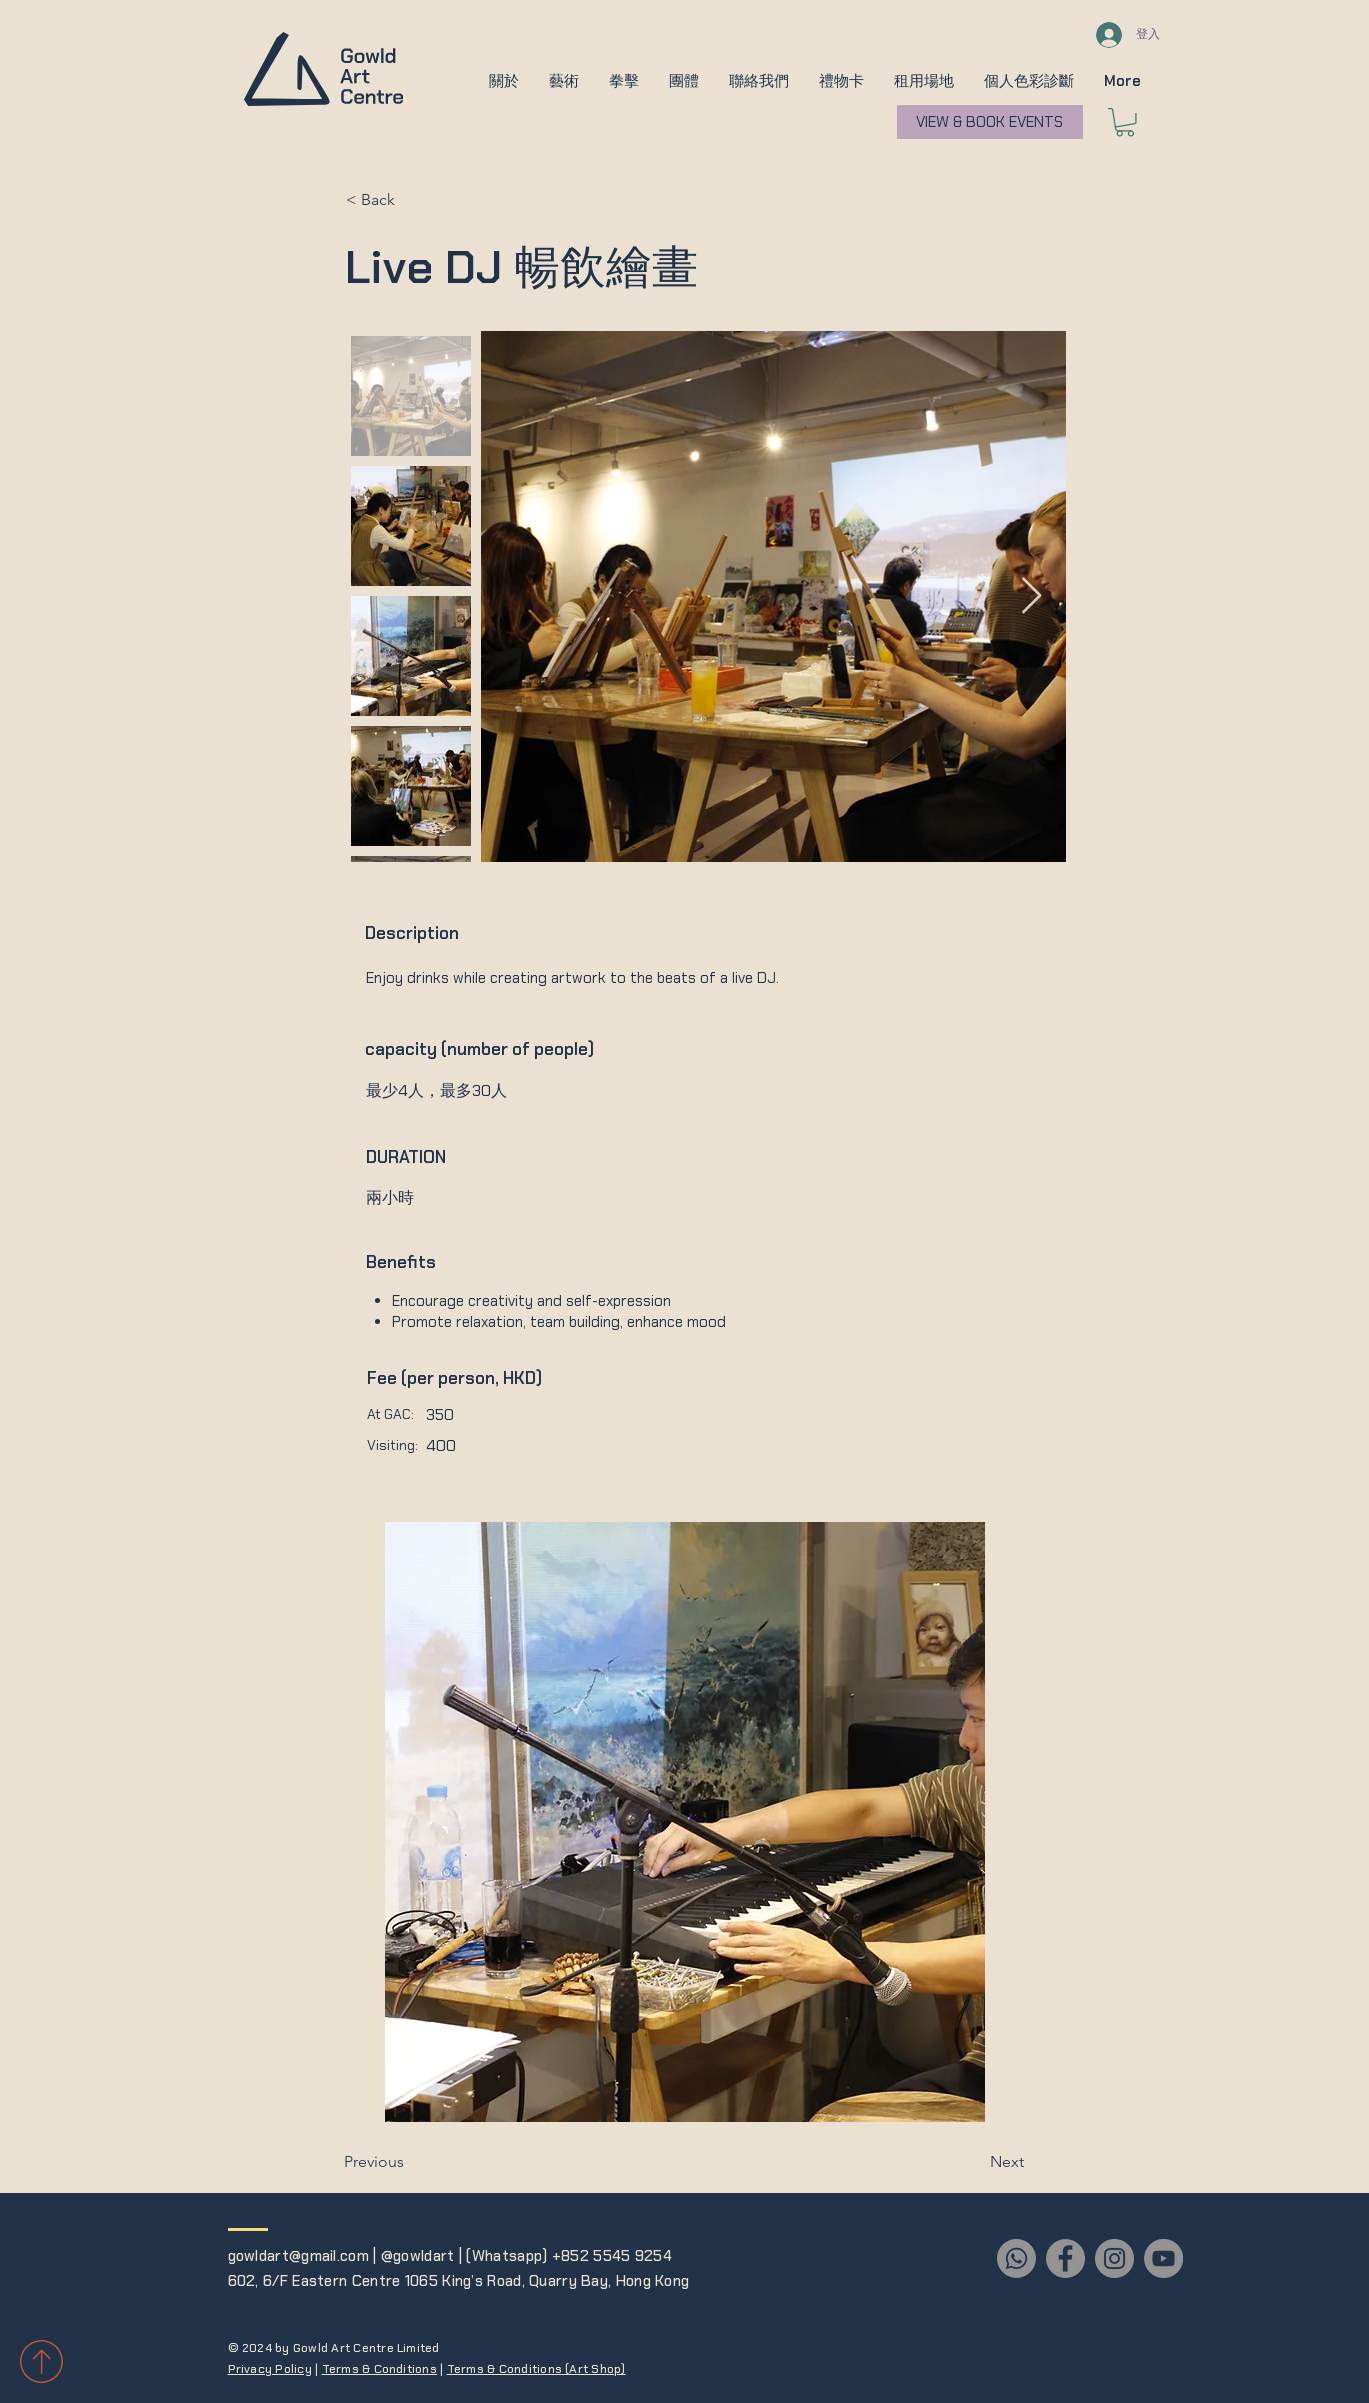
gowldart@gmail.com (298, 2256)
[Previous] (410, 2162)
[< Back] (412, 201)
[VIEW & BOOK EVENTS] (990, 122)
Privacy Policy (270, 2369)
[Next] (974, 2162)
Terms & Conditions (379, 2369)
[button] (504, 81)
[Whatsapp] (1016, 2258)
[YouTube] (1163, 2258)
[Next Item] (1031, 596)
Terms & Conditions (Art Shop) (536, 2369)
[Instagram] (1114, 2258)
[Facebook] (1065, 2258)
